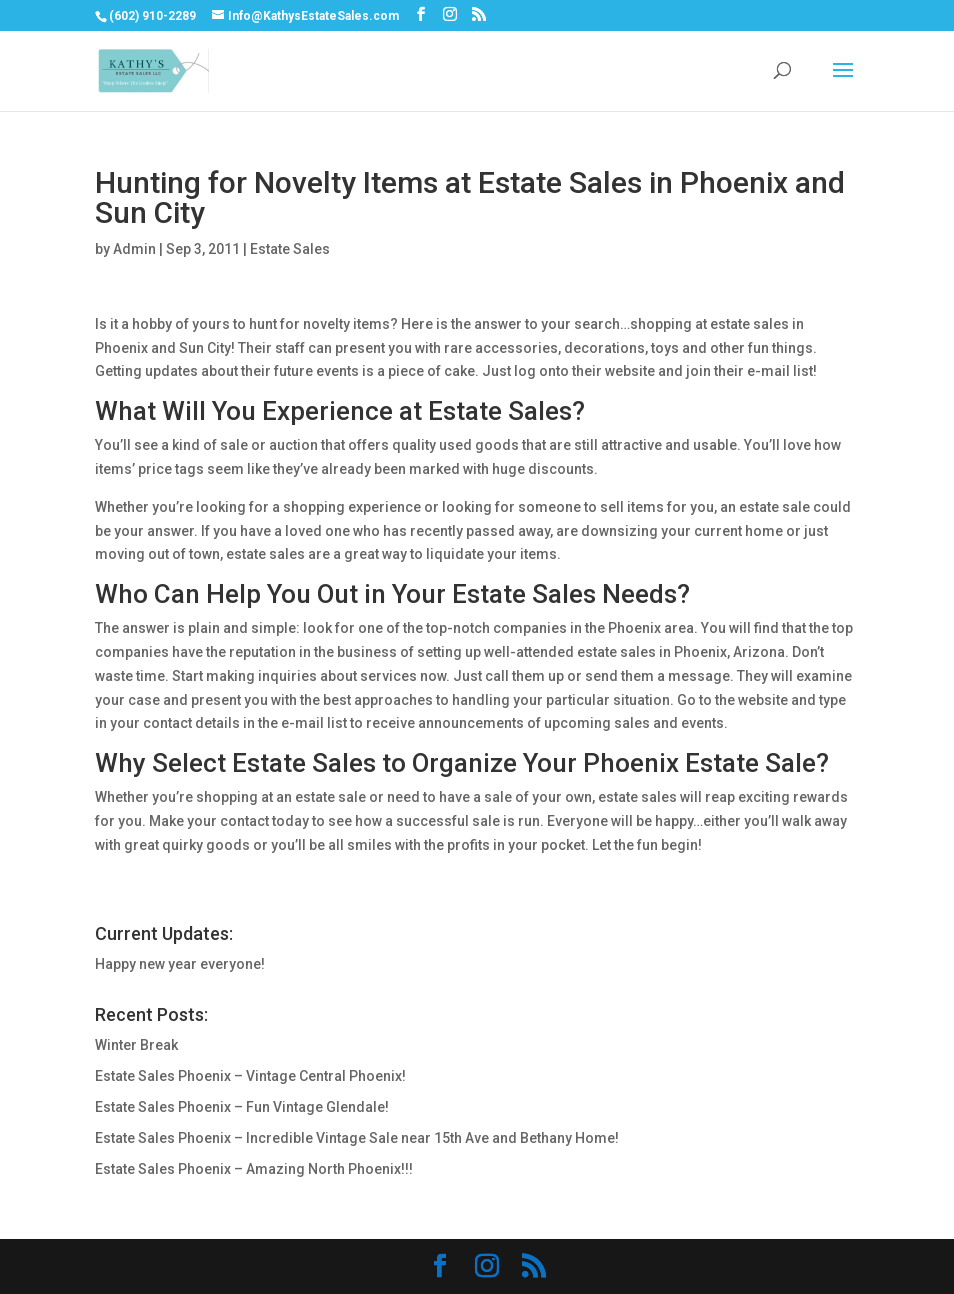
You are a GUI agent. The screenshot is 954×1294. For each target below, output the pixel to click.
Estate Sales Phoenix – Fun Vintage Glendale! (242, 1107)
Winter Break (136, 1045)
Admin (134, 249)
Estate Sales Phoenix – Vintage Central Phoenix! (250, 1076)
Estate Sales (290, 249)
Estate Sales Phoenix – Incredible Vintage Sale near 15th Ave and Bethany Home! (357, 1138)
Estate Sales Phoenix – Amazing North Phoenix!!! (254, 1169)
